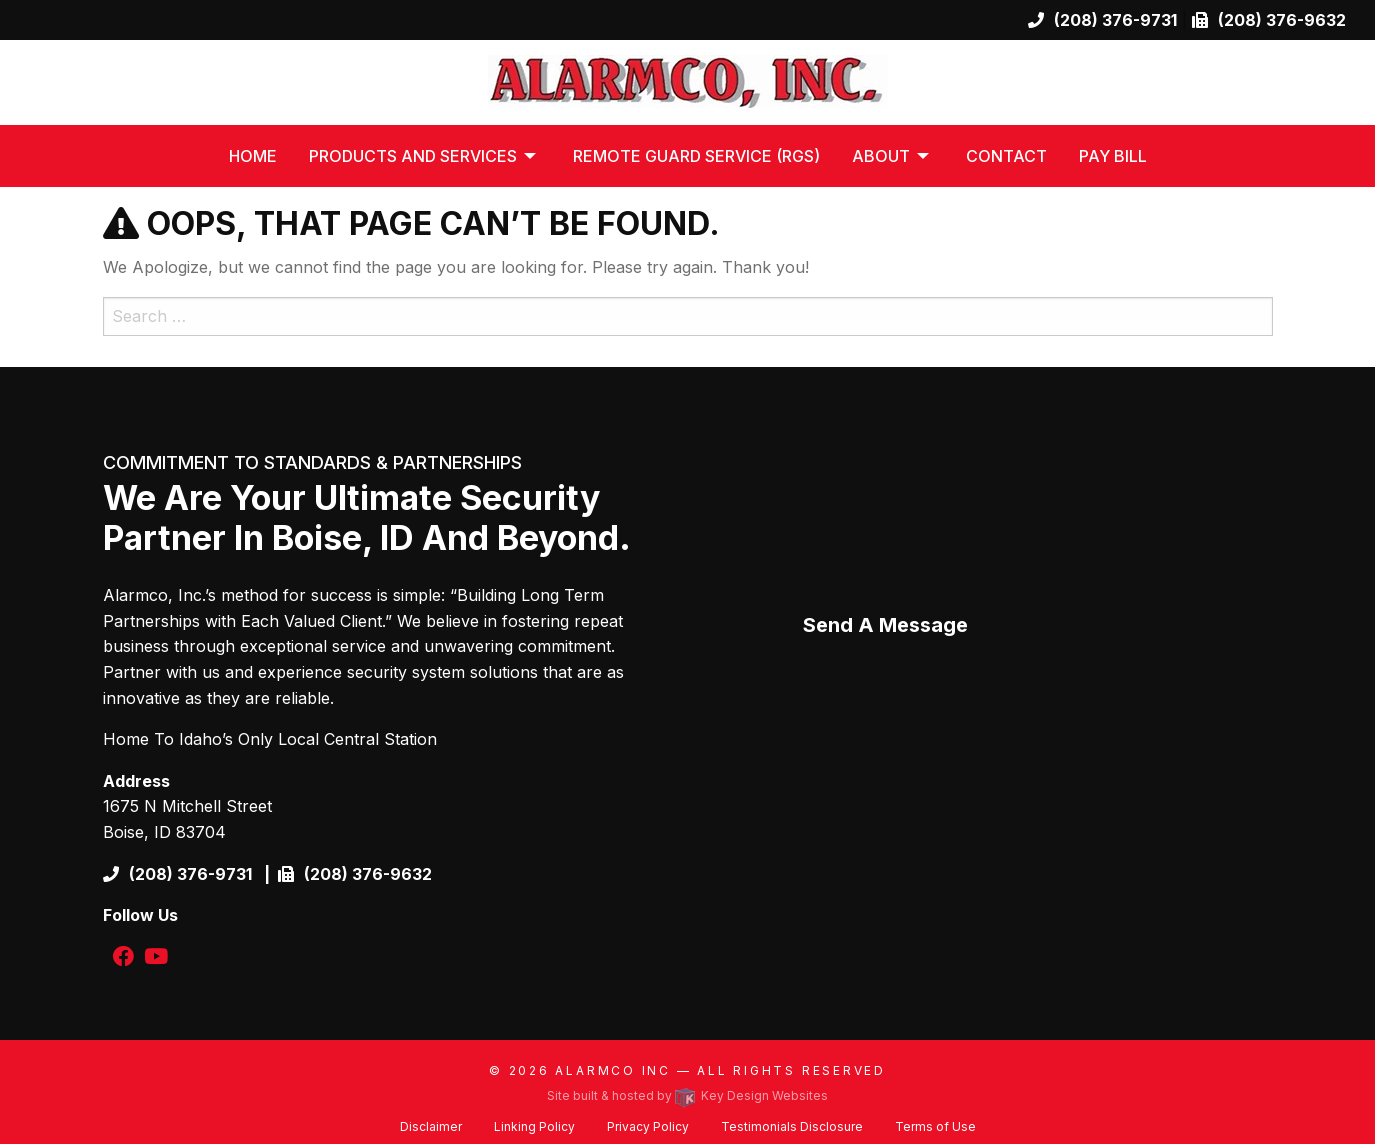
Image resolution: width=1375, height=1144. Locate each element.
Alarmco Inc (613, 1070)
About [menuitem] (881, 156)
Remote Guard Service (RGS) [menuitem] (696, 156)
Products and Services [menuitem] (413, 156)
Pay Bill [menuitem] (1113, 156)
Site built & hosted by (687, 1095)
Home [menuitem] (253, 156)
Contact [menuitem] (1006, 156)
